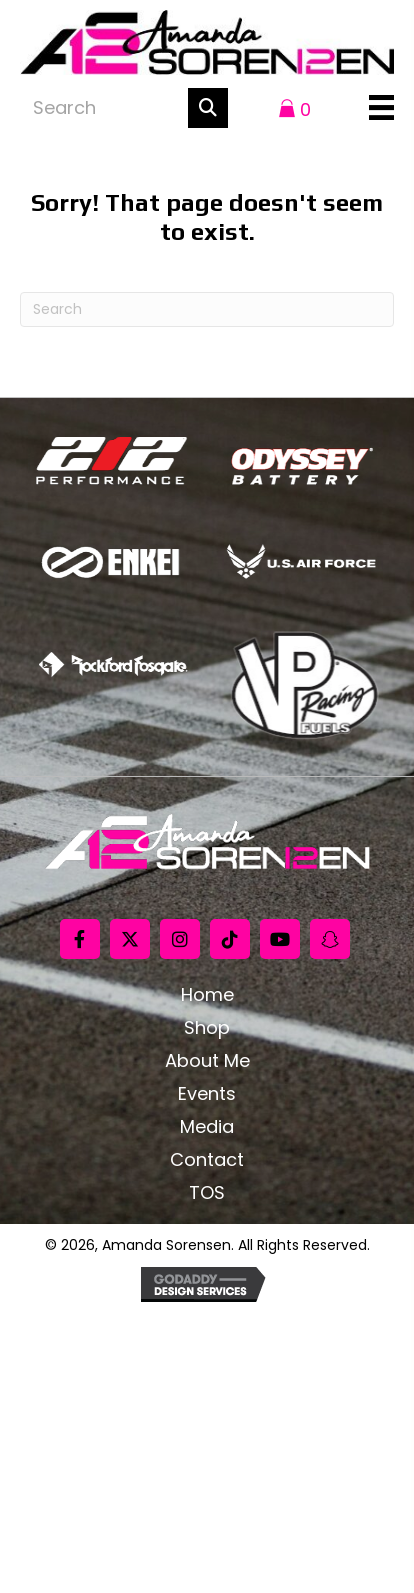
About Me (207, 1061)
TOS (207, 1193)
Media (207, 1127)
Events (207, 1094)
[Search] (207, 309)
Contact (207, 1160)
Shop (207, 1028)
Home (207, 995)
